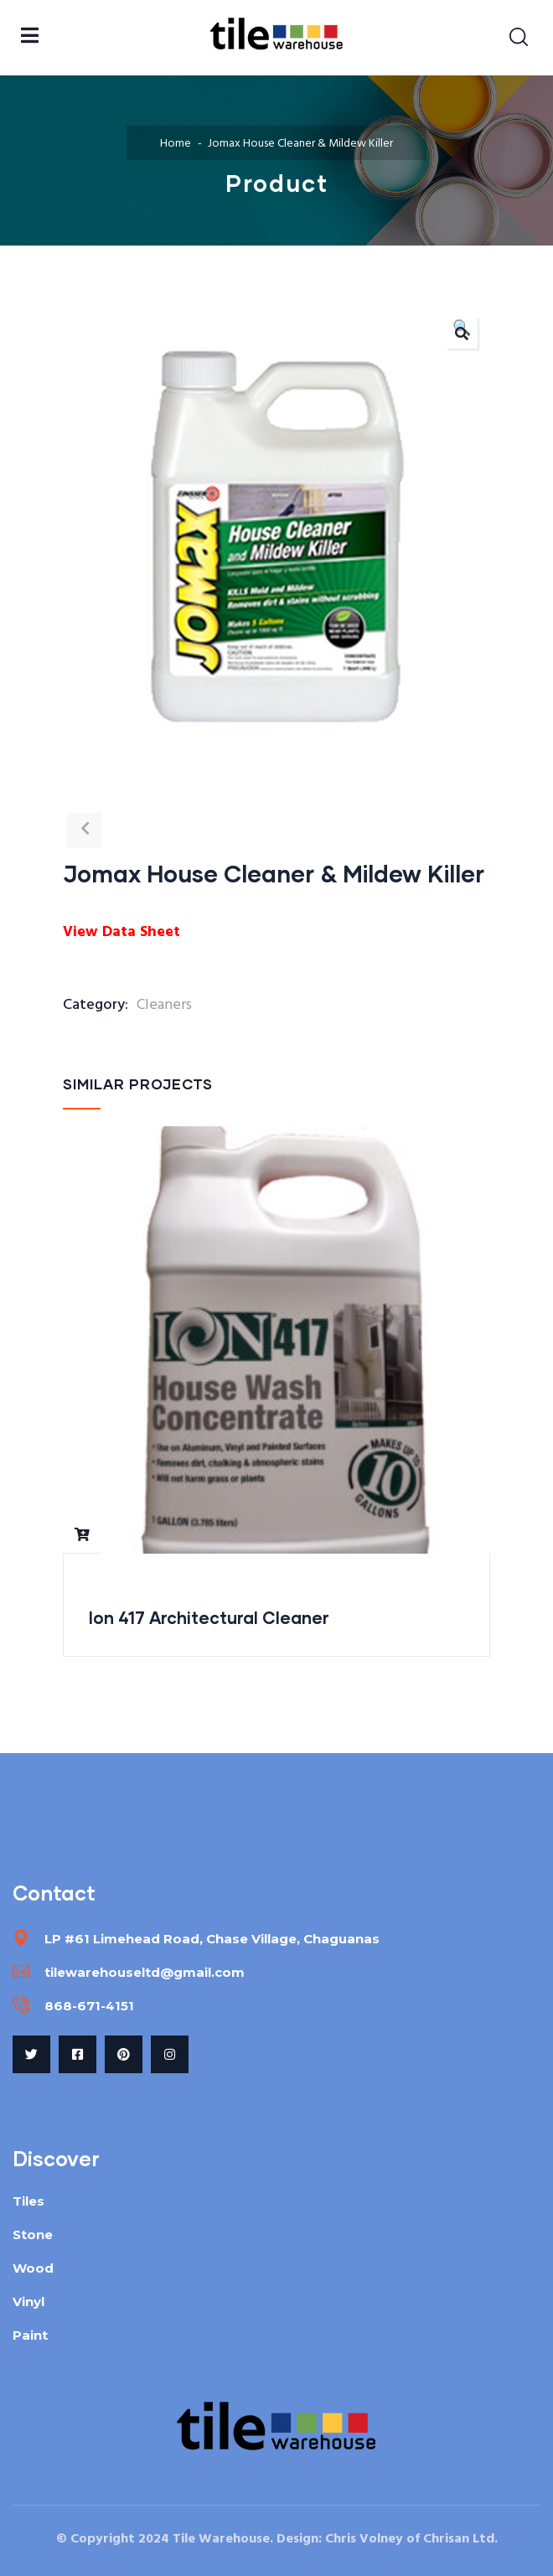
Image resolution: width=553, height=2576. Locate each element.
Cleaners (164, 1005)
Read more (82, 1534)
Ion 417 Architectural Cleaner (209, 1617)
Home (175, 143)
